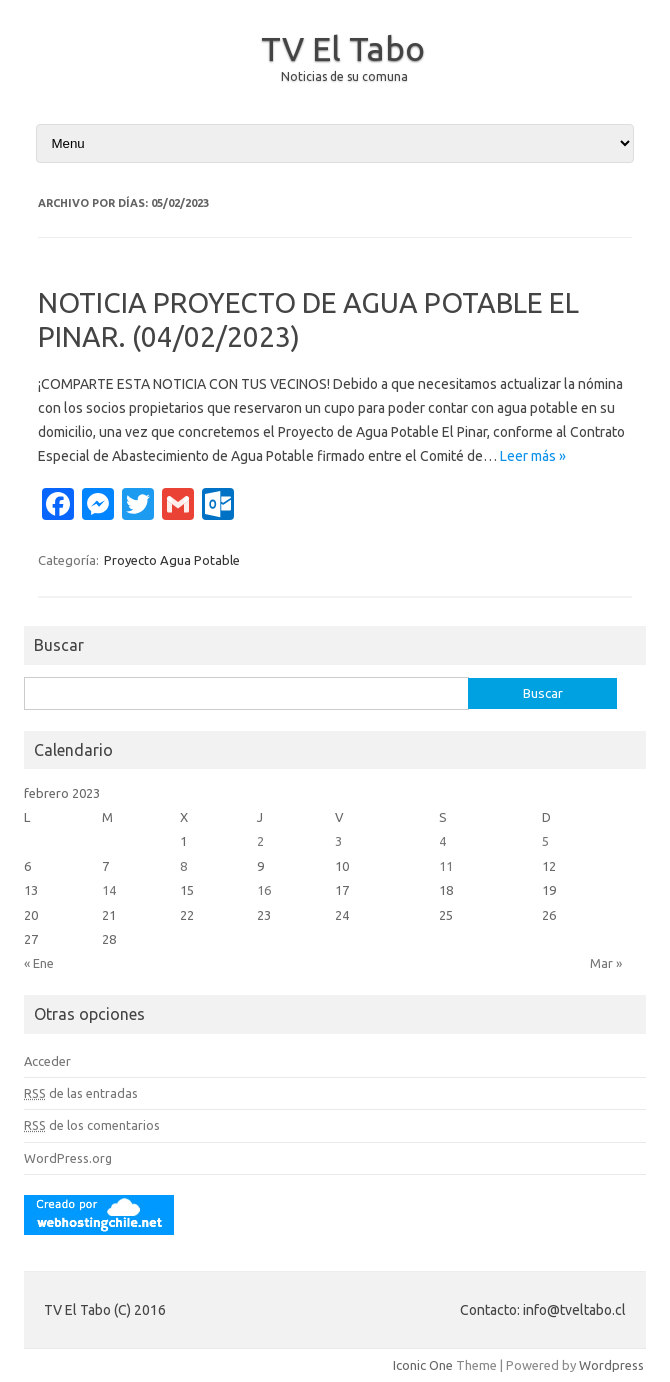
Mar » (606, 963)
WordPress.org (68, 1158)
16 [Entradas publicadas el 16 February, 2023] (264, 890)
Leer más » (533, 456)
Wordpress (611, 1365)
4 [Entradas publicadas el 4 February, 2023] (442, 841)
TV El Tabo (343, 48)
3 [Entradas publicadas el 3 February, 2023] (338, 841)
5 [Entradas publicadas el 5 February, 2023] (545, 841)
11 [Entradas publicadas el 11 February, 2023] (446, 866)
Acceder (47, 1061)
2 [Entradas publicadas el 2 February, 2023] (260, 841)
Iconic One (423, 1365)
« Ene (39, 963)
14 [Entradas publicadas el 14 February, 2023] (109, 890)
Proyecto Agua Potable (172, 560)
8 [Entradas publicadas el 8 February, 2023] (183, 866)
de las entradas (81, 1093)
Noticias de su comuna (344, 76)
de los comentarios (92, 1125)
